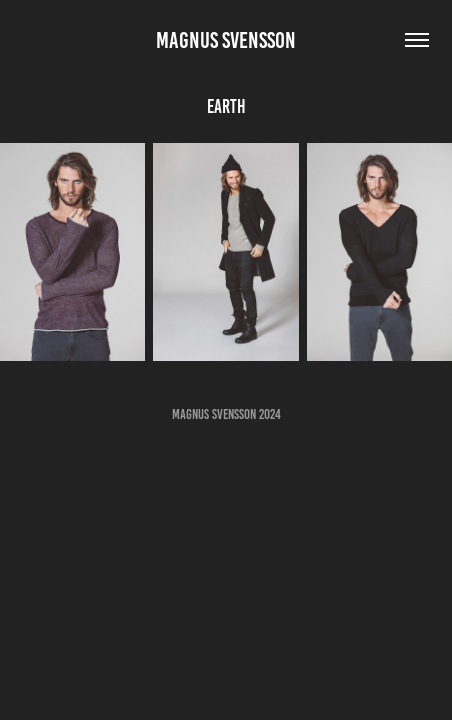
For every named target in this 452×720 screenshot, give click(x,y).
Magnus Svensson (226, 40)
